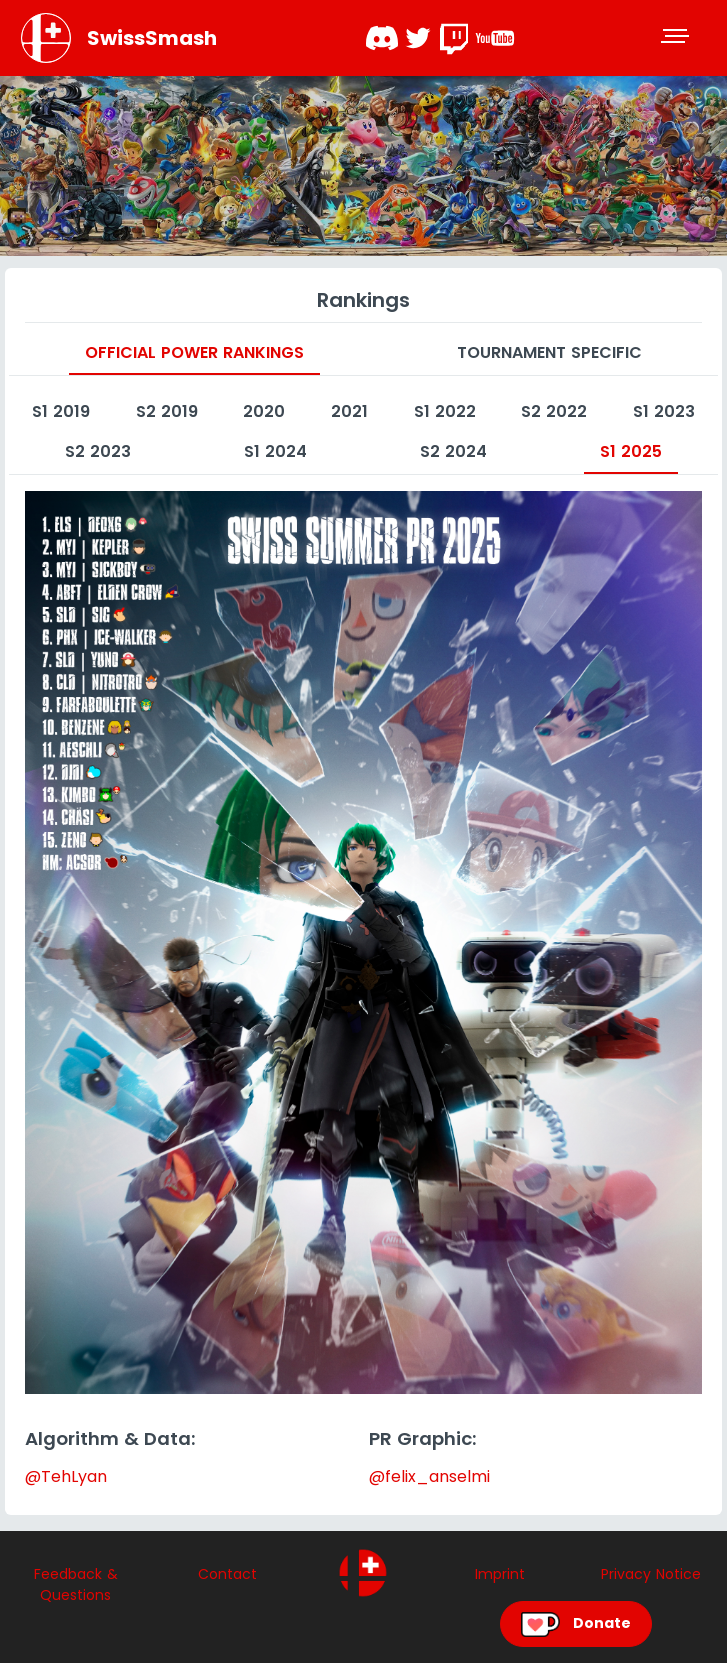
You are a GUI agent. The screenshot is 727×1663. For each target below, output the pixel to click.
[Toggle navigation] (677, 38)
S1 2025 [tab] (631, 451)
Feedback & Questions (76, 1584)
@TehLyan (66, 1476)
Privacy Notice (651, 1574)
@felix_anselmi (429, 1476)
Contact (227, 1574)
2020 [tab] (264, 411)
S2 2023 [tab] (98, 451)
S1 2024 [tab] (275, 451)
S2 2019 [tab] (167, 411)
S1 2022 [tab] (445, 411)
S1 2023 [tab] (664, 411)
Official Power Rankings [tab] (194, 352)
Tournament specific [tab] (549, 352)
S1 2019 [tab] (61, 411)
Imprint (500, 1574)
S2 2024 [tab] (453, 451)
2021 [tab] (349, 411)
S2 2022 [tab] (554, 411)
